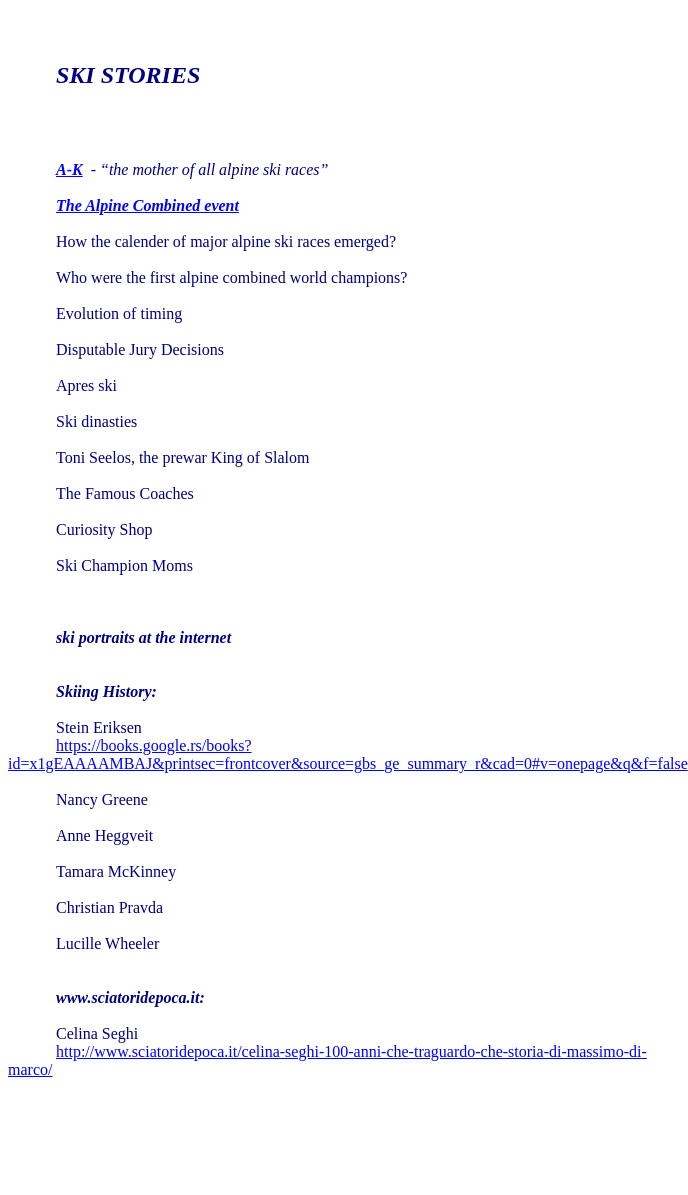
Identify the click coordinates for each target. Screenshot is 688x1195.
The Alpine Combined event (147, 205)
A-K (69, 169)
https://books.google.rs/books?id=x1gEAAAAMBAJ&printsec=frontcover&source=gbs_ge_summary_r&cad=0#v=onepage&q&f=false (348, 754)
